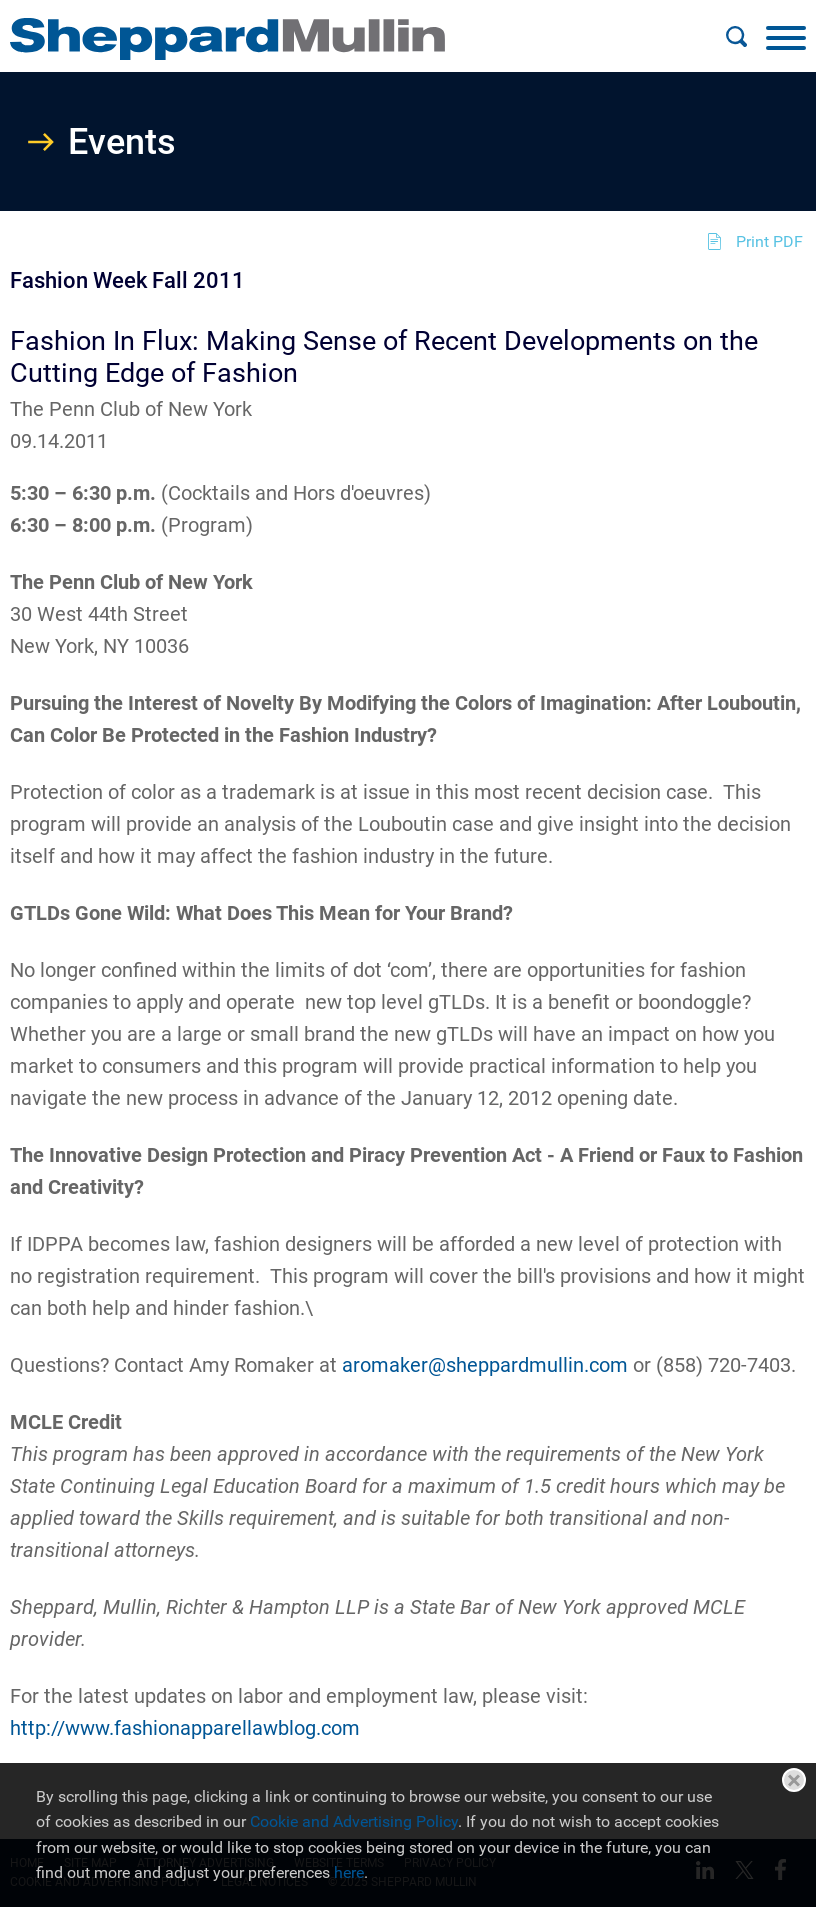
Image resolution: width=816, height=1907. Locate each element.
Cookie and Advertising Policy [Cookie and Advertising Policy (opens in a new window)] (354, 1821)
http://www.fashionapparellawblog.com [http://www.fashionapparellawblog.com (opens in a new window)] (185, 1728)
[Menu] (786, 37)
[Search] (736, 37)
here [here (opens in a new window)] (349, 1872)
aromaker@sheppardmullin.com (485, 1365)
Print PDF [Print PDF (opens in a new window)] (769, 241)
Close (794, 1780)
